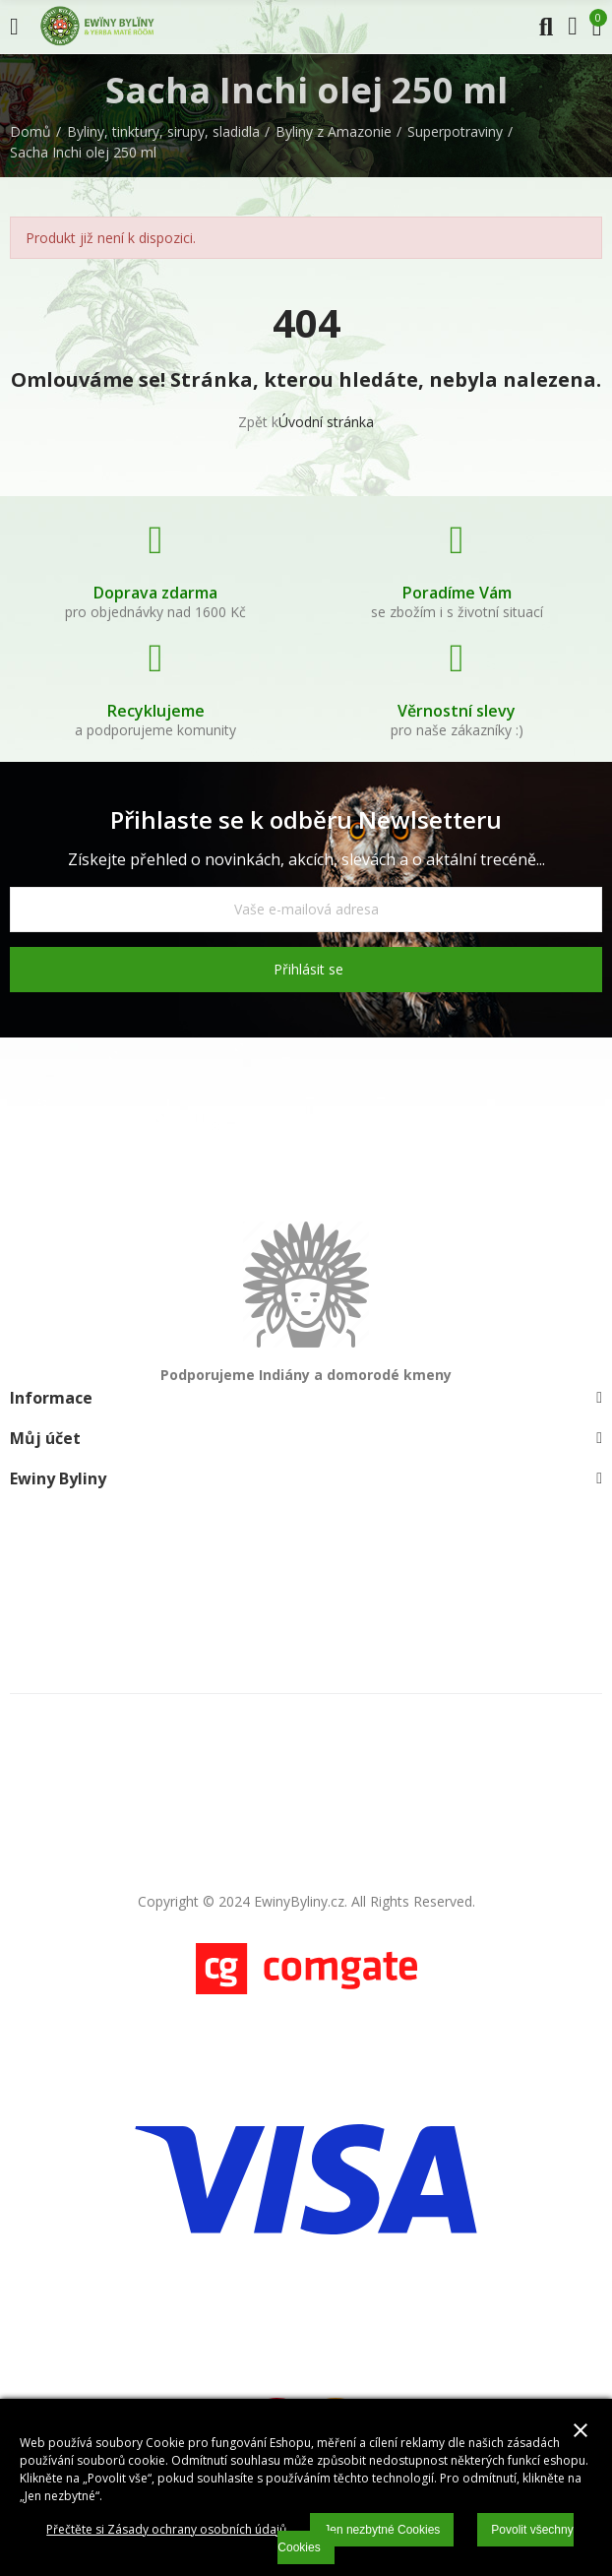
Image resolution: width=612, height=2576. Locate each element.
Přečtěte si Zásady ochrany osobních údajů (166, 2529)
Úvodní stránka (326, 421)
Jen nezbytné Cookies (382, 2530)
